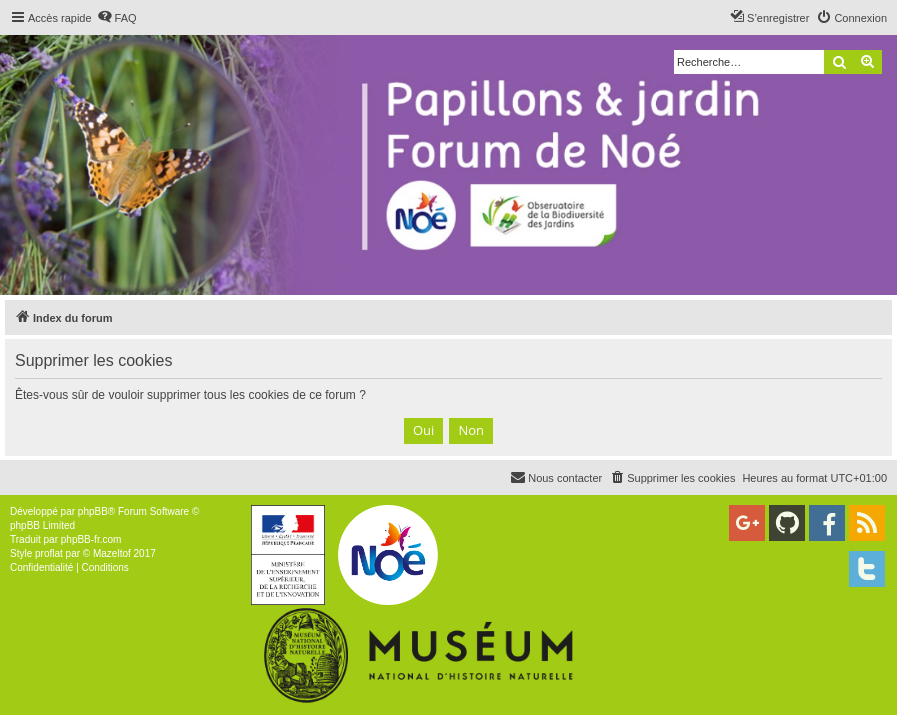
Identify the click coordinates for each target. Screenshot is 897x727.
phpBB (93, 511)
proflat (49, 553)
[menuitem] (117, 18)
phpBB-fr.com (91, 539)
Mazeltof (112, 553)
